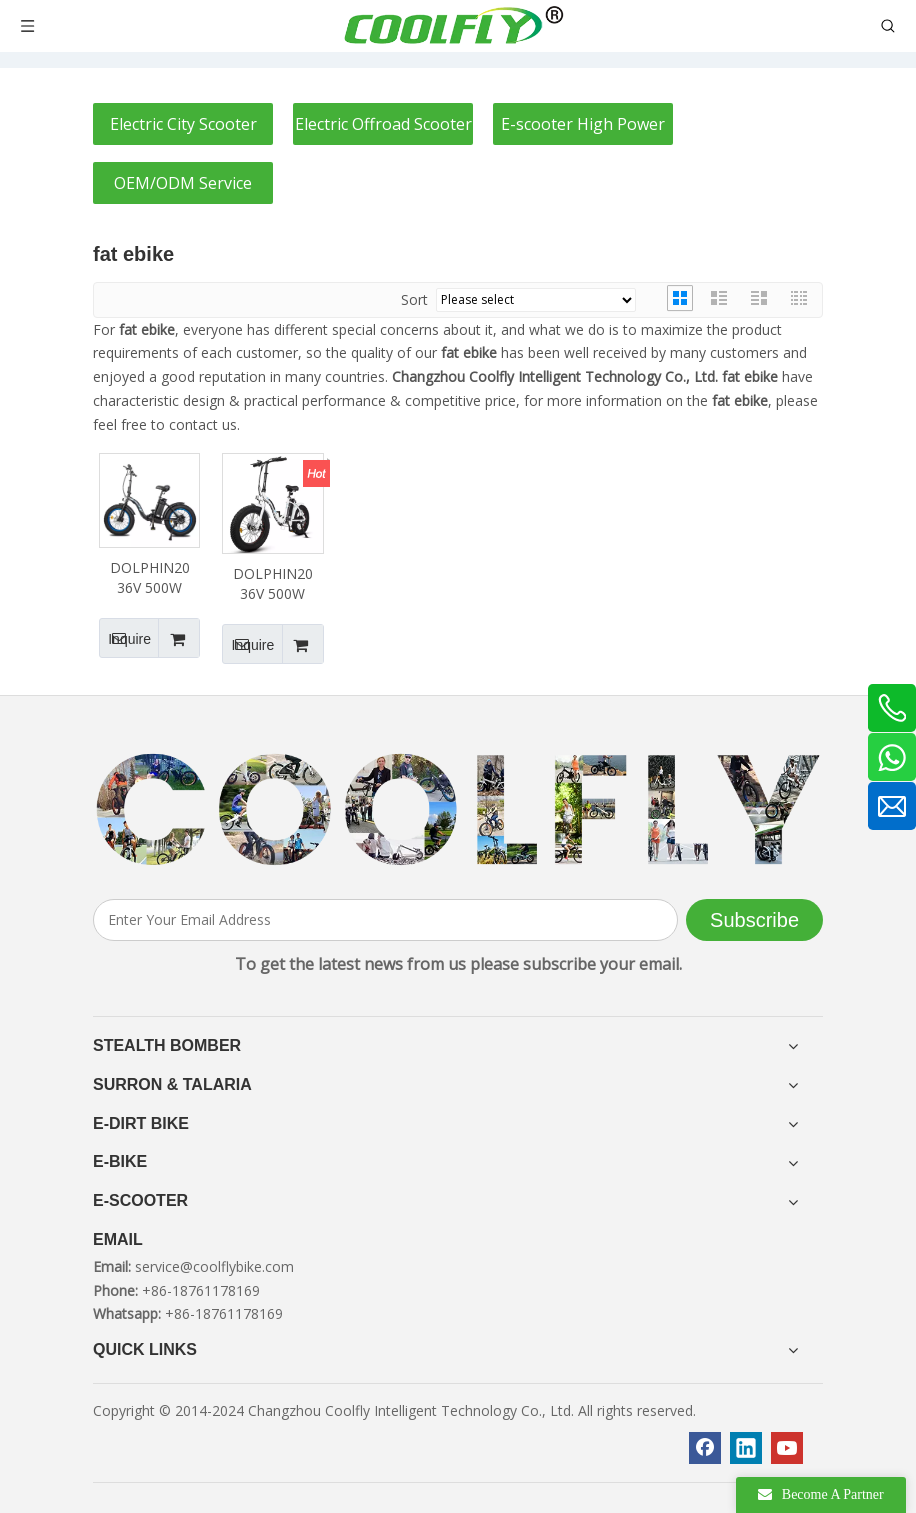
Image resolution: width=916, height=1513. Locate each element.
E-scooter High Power (583, 124)
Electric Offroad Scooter (383, 124)
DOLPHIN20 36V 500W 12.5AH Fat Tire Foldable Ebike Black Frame (150, 578)
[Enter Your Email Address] (385, 920)
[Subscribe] (754, 920)
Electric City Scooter (183, 124)
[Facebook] (705, 1448)
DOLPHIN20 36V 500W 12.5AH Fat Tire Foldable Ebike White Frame (273, 584)
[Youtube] (787, 1448)
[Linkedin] (746, 1448)
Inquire (125, 638)
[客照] (458, 810)
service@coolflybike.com (214, 1266)
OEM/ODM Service (183, 183)
